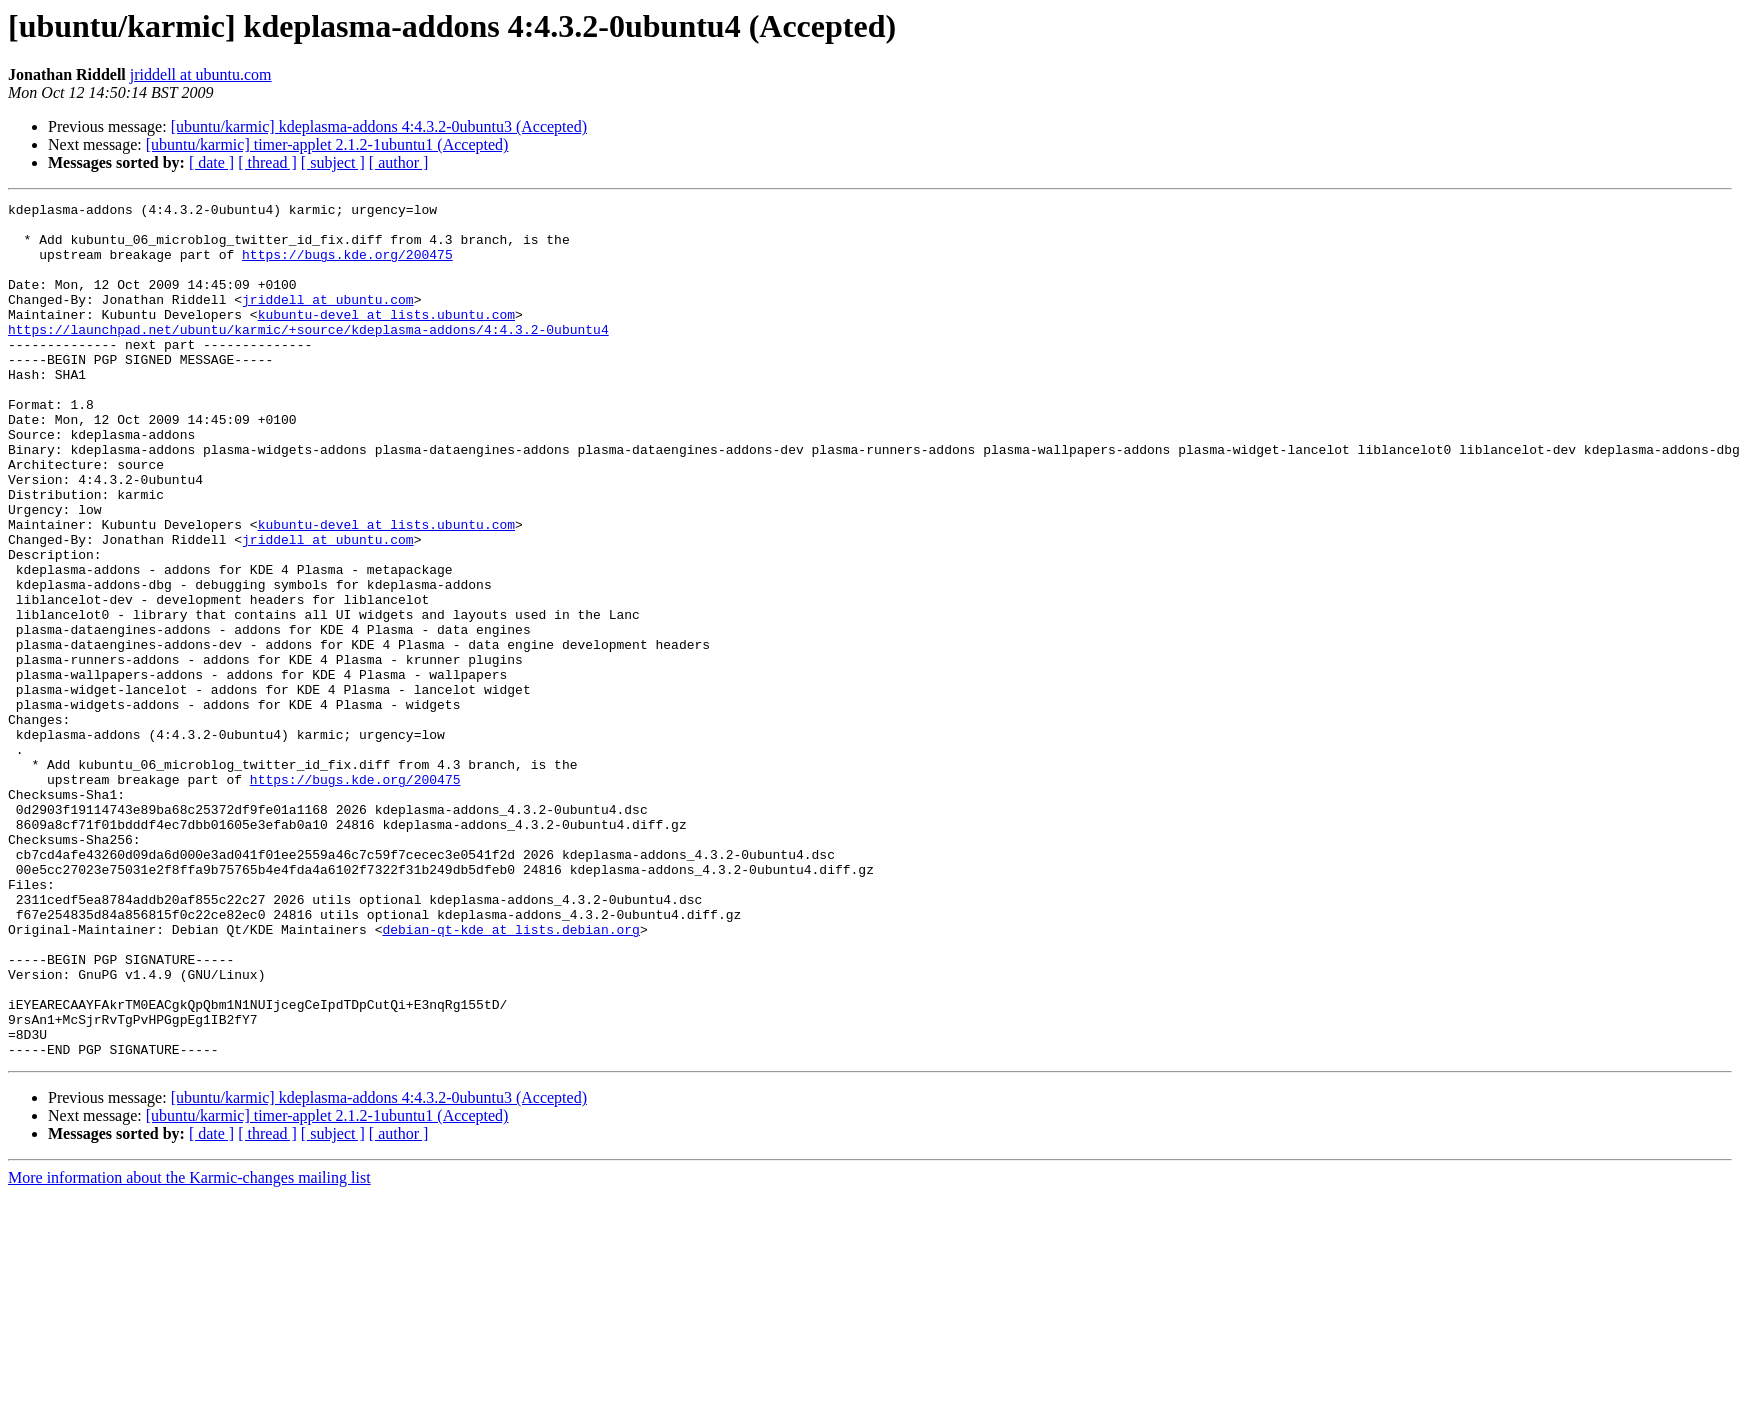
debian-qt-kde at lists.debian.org (510, 1076)
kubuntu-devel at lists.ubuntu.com (386, 338)
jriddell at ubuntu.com (201, 74)
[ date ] (211, 162)
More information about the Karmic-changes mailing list (189, 1348)
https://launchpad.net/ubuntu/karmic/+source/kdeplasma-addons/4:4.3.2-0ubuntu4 (308, 356)
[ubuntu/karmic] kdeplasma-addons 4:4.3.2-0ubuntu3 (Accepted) (379, 126)
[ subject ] (333, 162)
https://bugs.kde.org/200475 (347, 266)
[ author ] (399, 162)
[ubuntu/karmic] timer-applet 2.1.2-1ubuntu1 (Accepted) (327, 144)
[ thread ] (267, 162)
